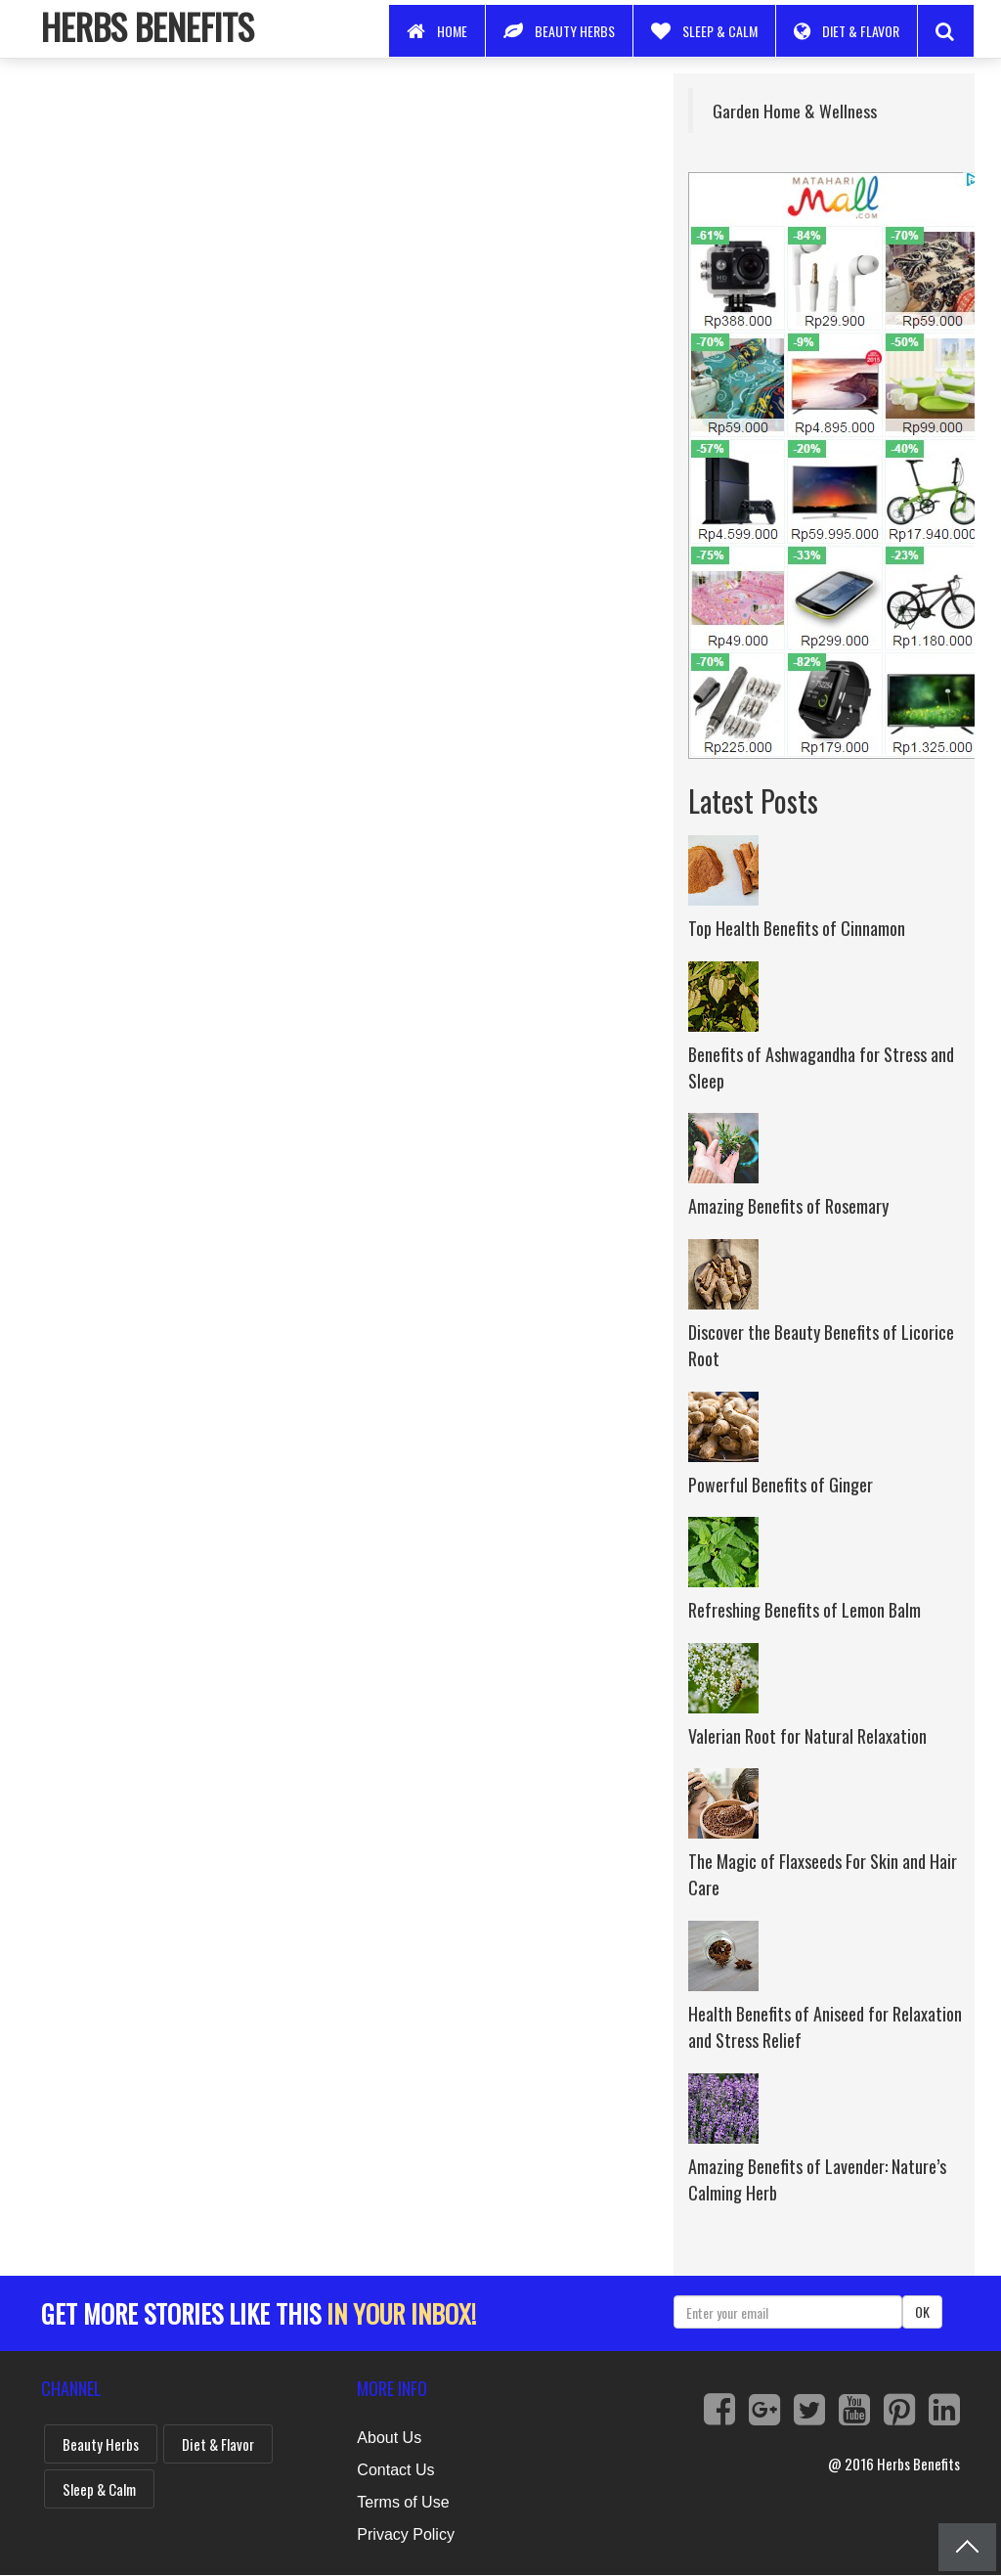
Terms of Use (403, 2502)
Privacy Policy (406, 2534)
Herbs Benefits (147, 26)
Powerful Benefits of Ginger (780, 1484)
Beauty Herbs (559, 31)
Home (437, 31)
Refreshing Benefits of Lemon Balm (804, 1609)
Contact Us (395, 2470)
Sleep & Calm (704, 31)
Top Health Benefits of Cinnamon (796, 928)
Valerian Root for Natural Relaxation (807, 1736)
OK (922, 2311)
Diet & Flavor (846, 31)
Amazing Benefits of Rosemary (788, 1206)
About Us (389, 2437)
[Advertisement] (342, 210)
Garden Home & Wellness (795, 110)
